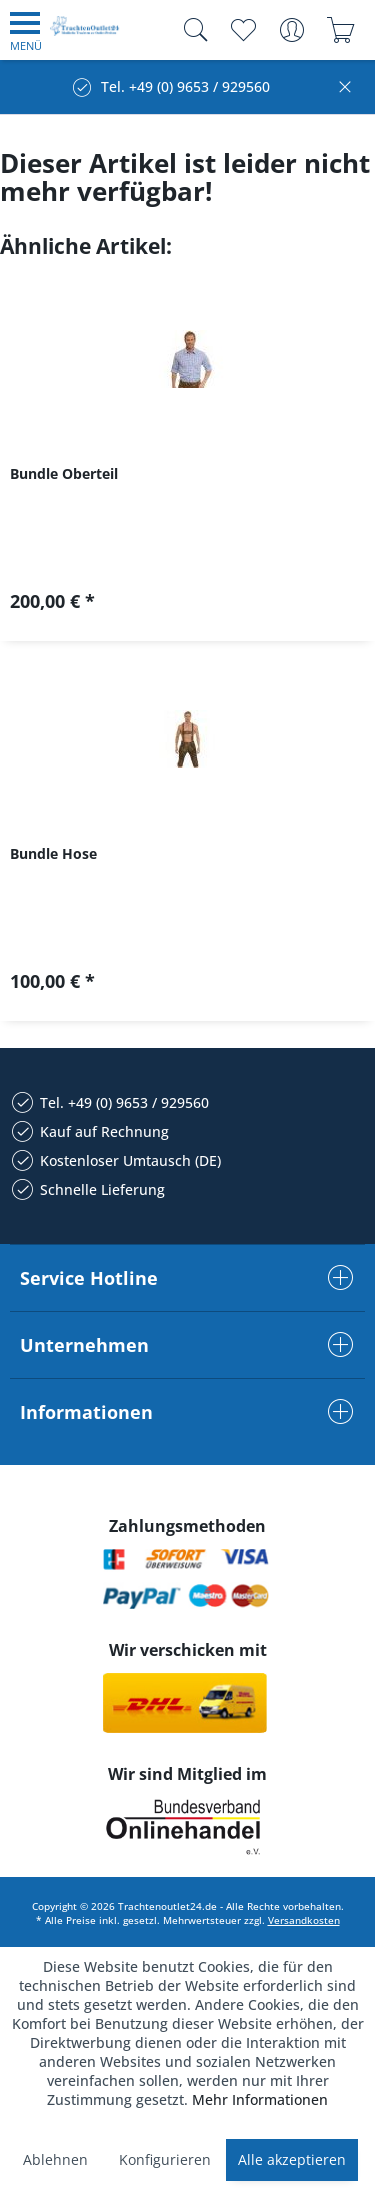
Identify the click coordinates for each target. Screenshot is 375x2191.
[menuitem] (26, 30)
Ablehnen (55, 2159)
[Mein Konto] (291, 30)
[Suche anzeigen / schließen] (191, 30)
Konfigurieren (165, 2159)
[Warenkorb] (340, 30)
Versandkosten (304, 1920)
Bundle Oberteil (64, 473)
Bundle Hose (53, 853)
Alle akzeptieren (292, 2159)
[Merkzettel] (242, 30)
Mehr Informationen (260, 2099)
